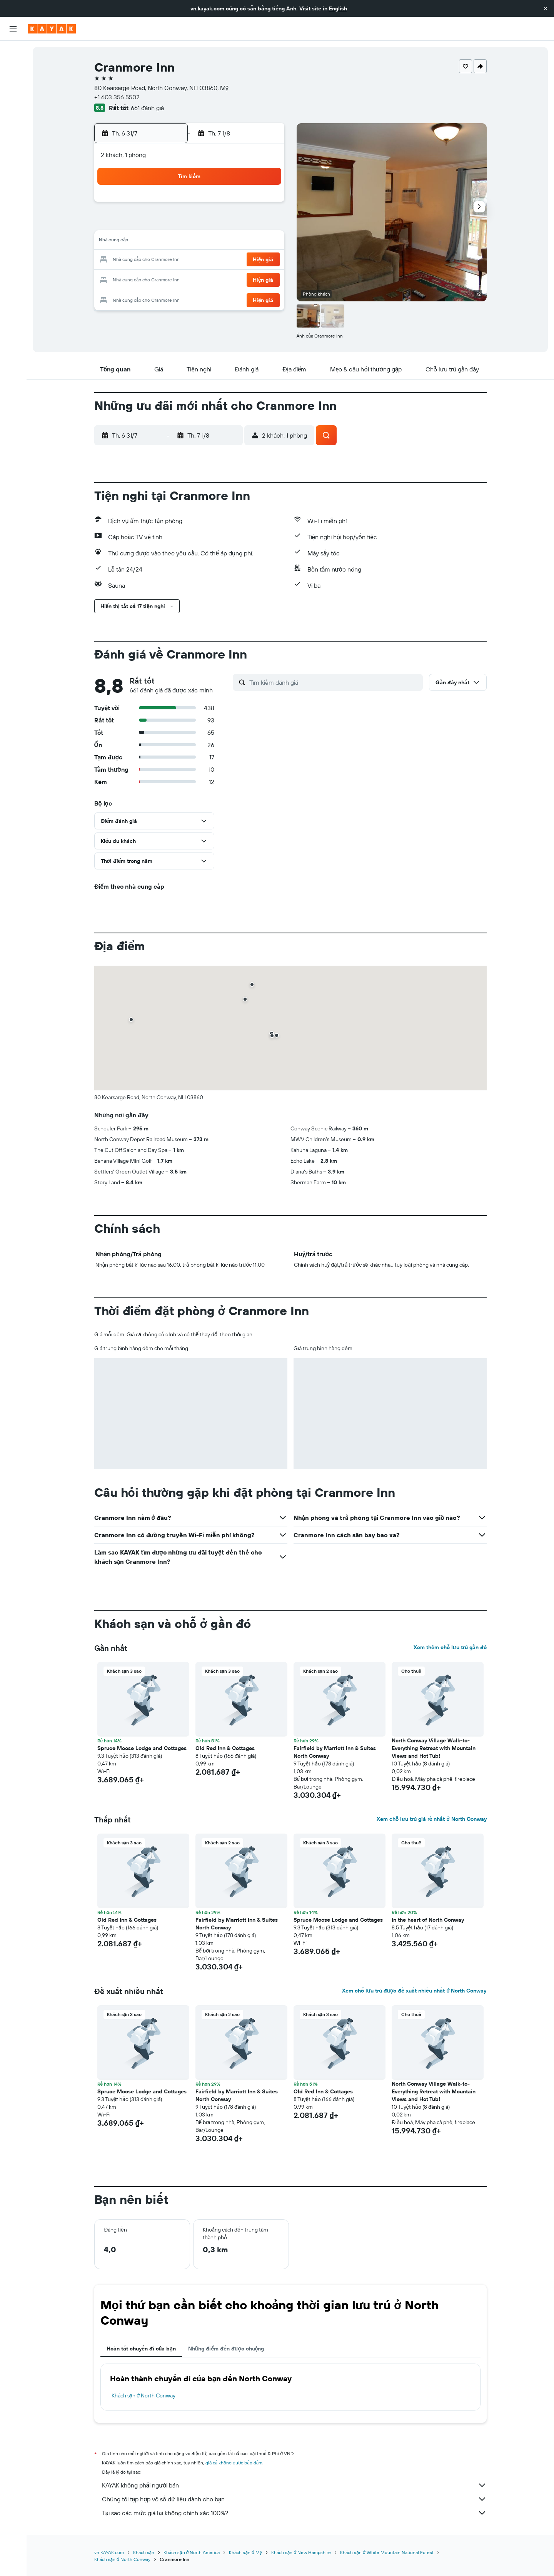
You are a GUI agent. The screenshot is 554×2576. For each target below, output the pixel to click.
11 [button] (246, 223)
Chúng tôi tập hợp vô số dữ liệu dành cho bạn (294, 2499)
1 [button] (190, 205)
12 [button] (264, 223)
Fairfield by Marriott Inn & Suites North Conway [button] (335, 1752)
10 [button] (227, 223)
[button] (545, 8)
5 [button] (264, 205)
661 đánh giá (147, 108)
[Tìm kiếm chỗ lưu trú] (13, 68)
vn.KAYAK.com (109, 2552)
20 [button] (153, 260)
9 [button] (209, 223)
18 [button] (246, 242)
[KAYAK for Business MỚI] (13, 139)
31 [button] (227, 279)
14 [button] (172, 242)
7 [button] (172, 223)
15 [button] (191, 242)
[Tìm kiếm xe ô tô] (13, 84)
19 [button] (264, 242)
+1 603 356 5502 (117, 97)
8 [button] (190, 223)
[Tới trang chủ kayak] (52, 28)
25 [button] (245, 260)
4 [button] (246, 205)
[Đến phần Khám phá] (13, 106)
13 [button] (154, 242)
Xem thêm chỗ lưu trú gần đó (450, 1647)
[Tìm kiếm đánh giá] (334, 682)
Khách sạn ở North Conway (144, 2395)
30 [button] (209, 279)
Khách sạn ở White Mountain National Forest (386, 2552)
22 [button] (190, 260)
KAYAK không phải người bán (294, 2485)
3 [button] (227, 205)
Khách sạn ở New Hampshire (301, 2552)
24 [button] (227, 260)
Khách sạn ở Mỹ (245, 2552)
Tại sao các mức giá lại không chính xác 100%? (294, 2512)
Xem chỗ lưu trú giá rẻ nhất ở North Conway (431, 1818)
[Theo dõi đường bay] (13, 122)
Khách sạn (144, 2552)
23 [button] (208, 260)
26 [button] (264, 260)
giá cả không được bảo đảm (234, 2463)
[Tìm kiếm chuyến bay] (13, 52)
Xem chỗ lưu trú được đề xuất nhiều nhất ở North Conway (414, 1990)
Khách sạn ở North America (192, 2552)
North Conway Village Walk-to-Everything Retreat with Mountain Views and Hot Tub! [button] (434, 1748)
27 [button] (153, 279)
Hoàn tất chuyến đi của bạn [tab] (141, 2348)
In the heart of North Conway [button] (428, 1919)
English (338, 8)
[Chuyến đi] (13, 161)
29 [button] (190, 279)
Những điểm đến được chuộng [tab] (226, 2348)
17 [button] (227, 242)
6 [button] (153, 223)
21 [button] (172, 260)
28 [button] (172, 279)
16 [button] (209, 242)
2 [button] (209, 205)
